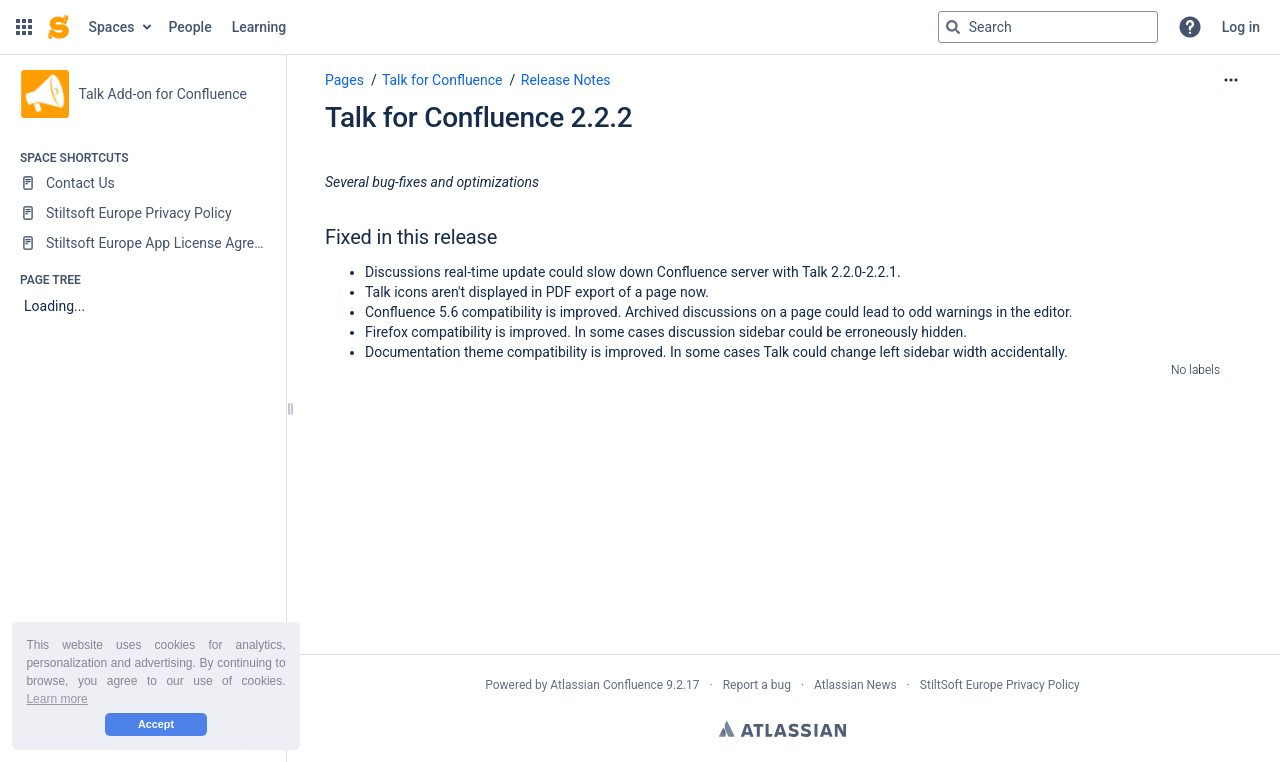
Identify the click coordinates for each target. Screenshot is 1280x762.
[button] (24, 27)
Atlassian (782, 729)
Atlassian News (855, 685)
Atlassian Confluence (606, 685)
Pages (344, 80)
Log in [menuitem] (1241, 27)
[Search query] (1048, 27)
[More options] (1231, 80)
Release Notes (566, 80)
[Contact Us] (142, 183)
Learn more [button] (56, 699)
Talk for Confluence (442, 80)
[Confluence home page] (58, 27)
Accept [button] (156, 724)
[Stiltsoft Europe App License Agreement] (142, 243)
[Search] (953, 27)
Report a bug (757, 685)
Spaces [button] (112, 27)
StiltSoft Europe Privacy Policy (1000, 685)
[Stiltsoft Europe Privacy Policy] (142, 213)
